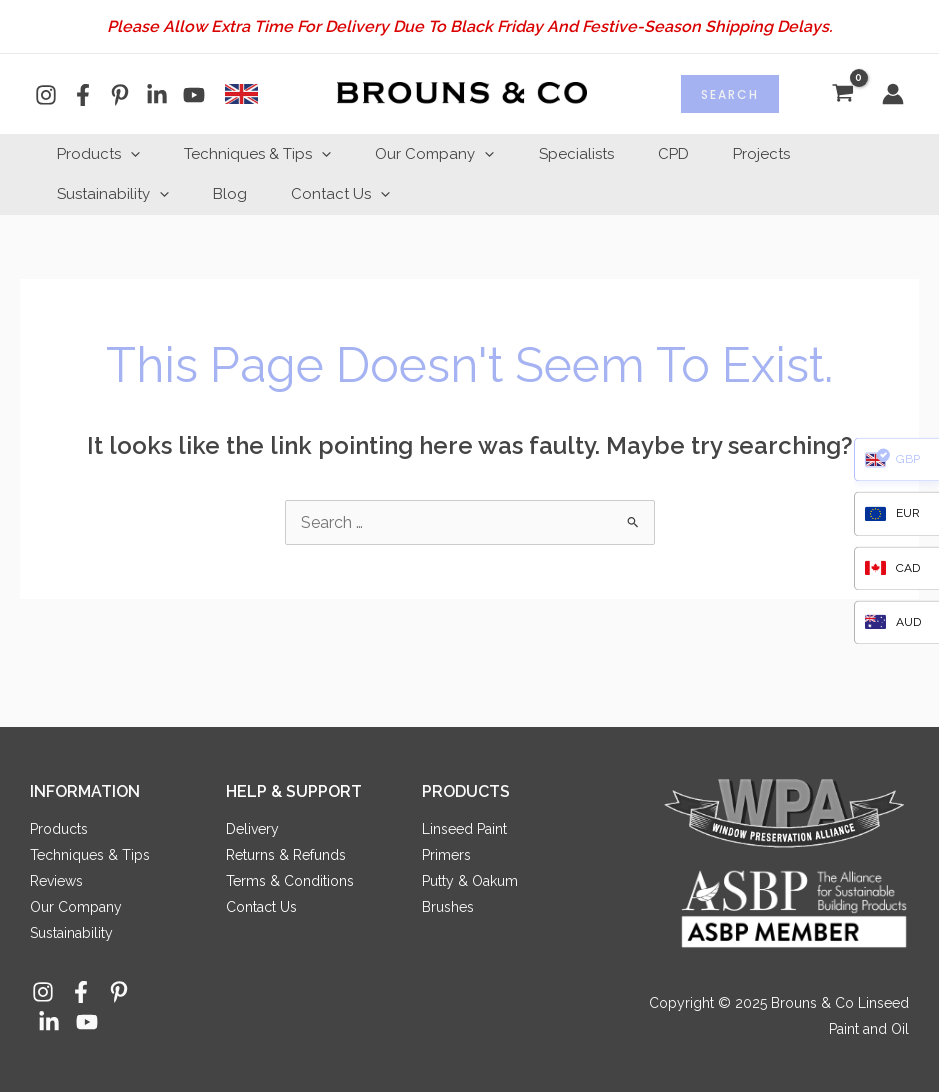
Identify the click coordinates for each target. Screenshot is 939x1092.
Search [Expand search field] (730, 94)
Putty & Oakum (470, 881)
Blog (239, 194)
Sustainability (116, 194)
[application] (133, 154)
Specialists (596, 154)
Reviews (56, 881)
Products (101, 154)
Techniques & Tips (266, 154)
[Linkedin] (157, 95)
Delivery (252, 829)
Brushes (448, 907)
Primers (446, 855)
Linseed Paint (464, 829)
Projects (793, 154)
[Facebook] (83, 95)
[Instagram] (46, 95)
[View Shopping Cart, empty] (842, 94)
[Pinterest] (120, 95)
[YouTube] (194, 95)
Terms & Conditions (290, 881)
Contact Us (355, 194)
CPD (699, 154)
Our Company (449, 154)
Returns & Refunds (286, 855)
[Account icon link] (893, 94)
